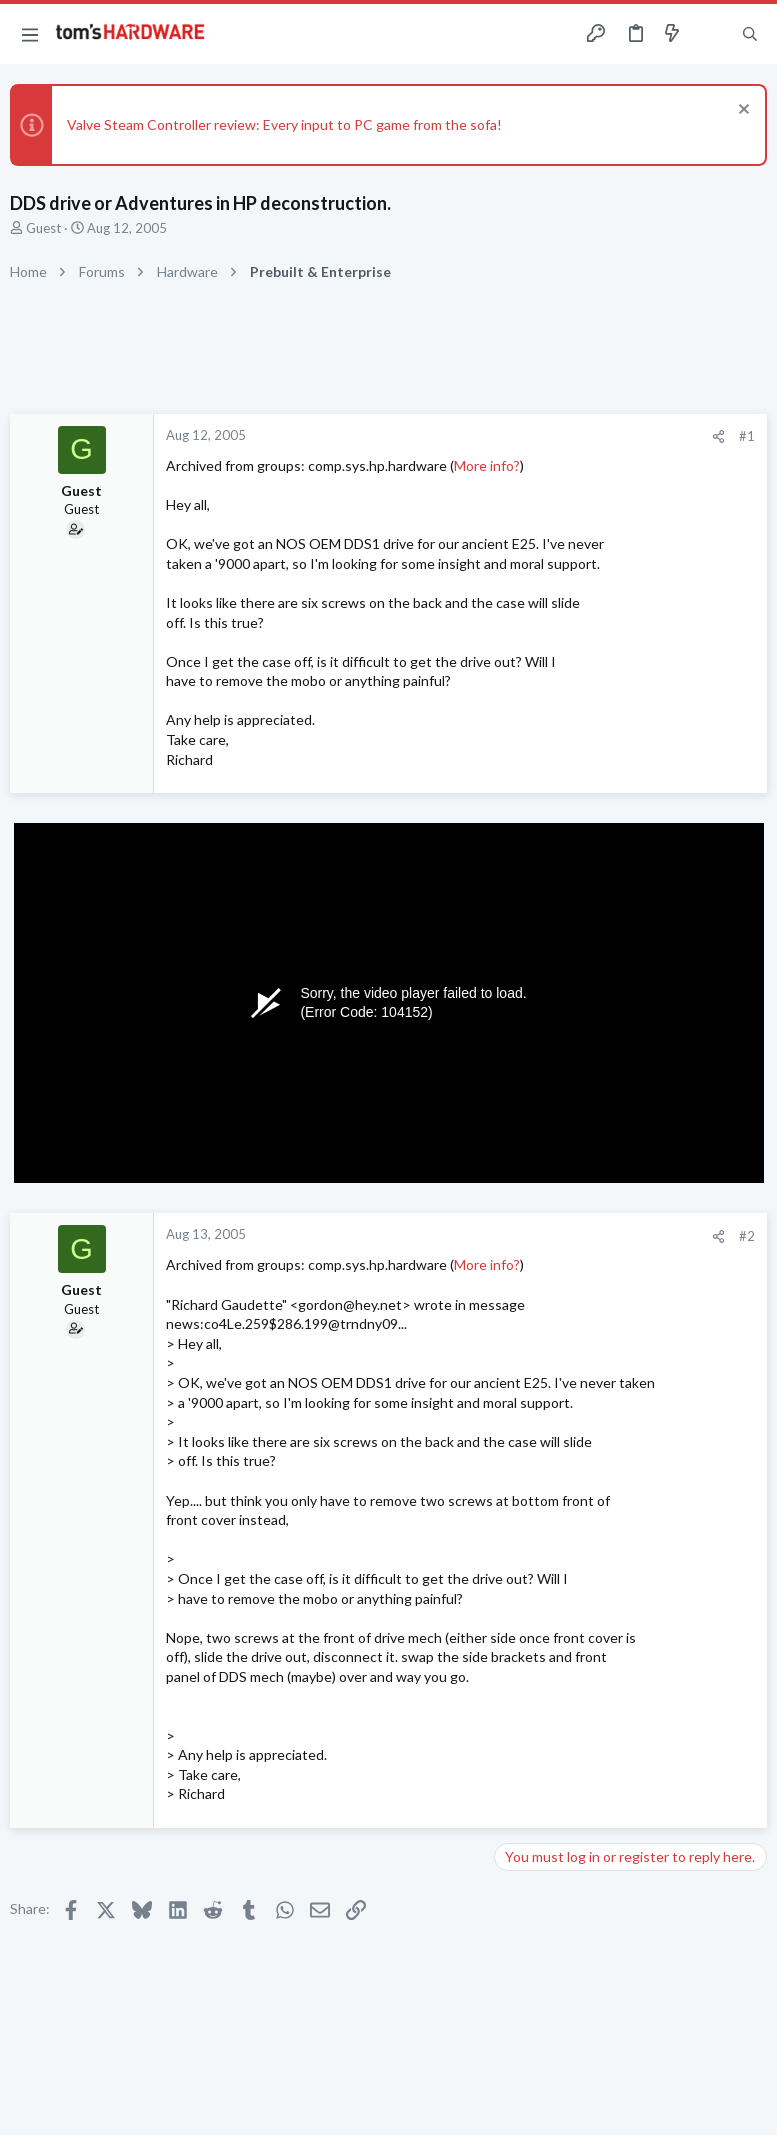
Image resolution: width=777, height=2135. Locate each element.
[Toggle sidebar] (711, 34)
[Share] (718, 436)
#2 (747, 1236)
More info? (487, 465)
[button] (30, 34)
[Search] (750, 34)
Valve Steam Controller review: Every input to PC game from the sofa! (284, 124)
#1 (747, 436)
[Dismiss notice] (741, 111)
